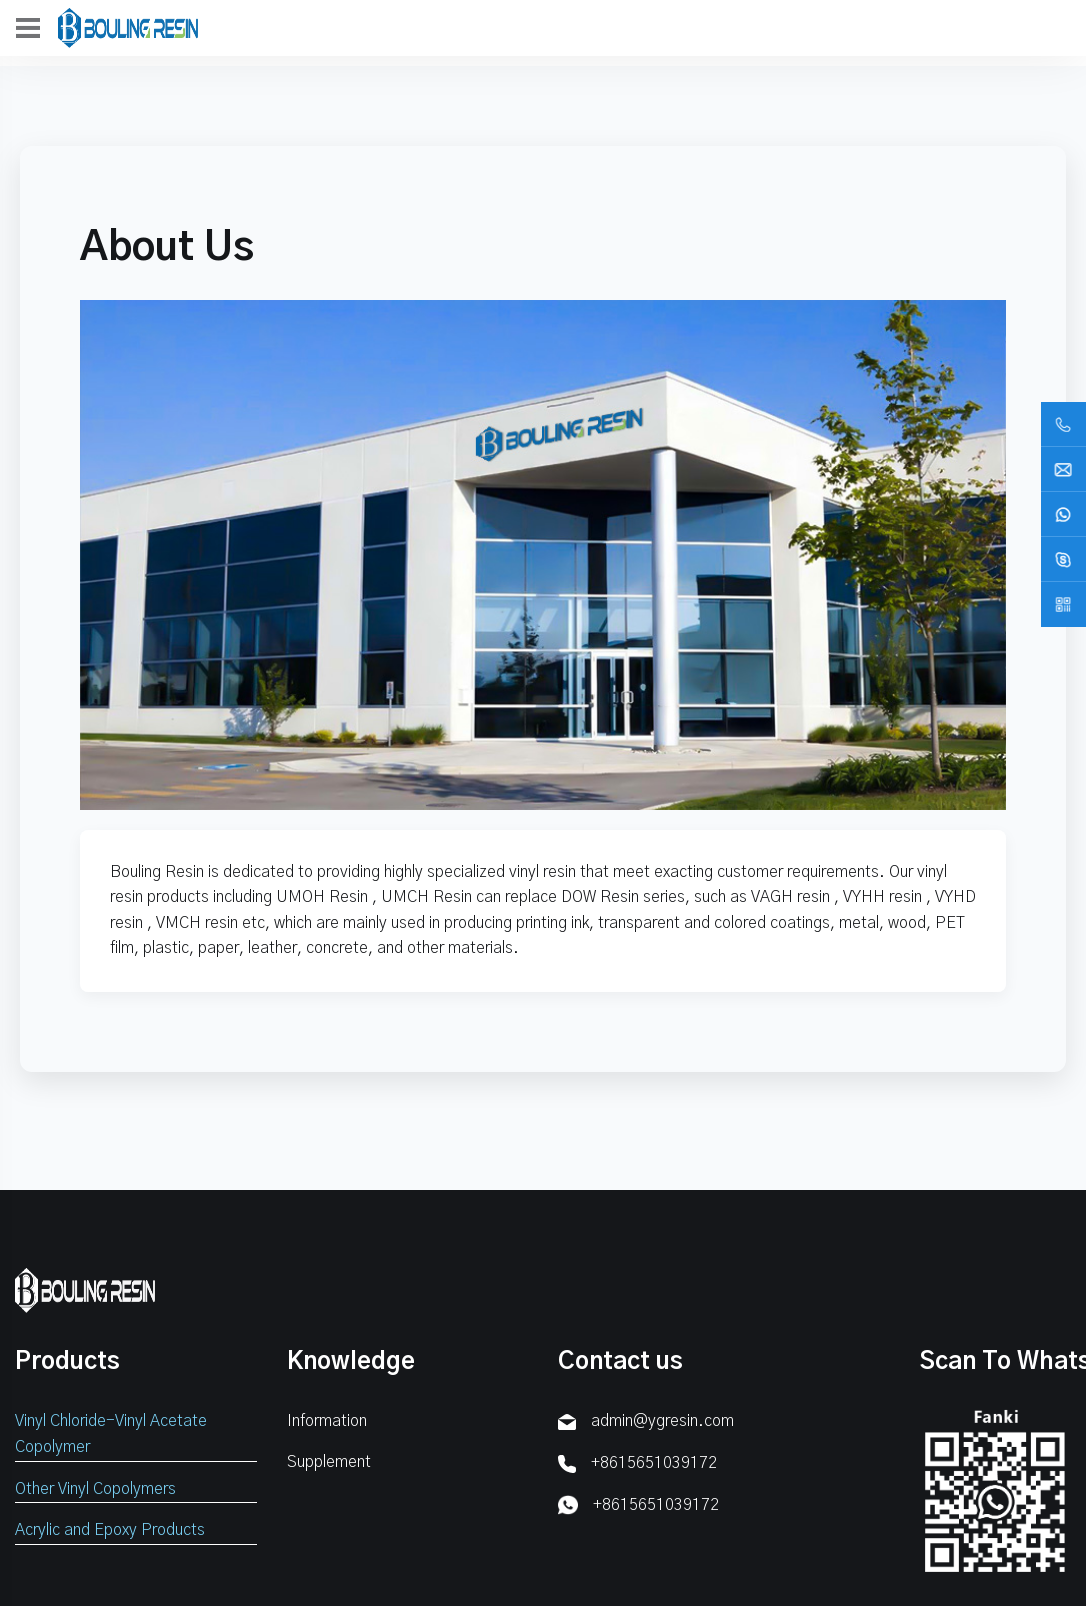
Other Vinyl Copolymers (95, 1489)
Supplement (329, 1462)
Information (327, 1421)
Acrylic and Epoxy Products (110, 1530)
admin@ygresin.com (662, 1421)
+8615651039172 (654, 1463)
